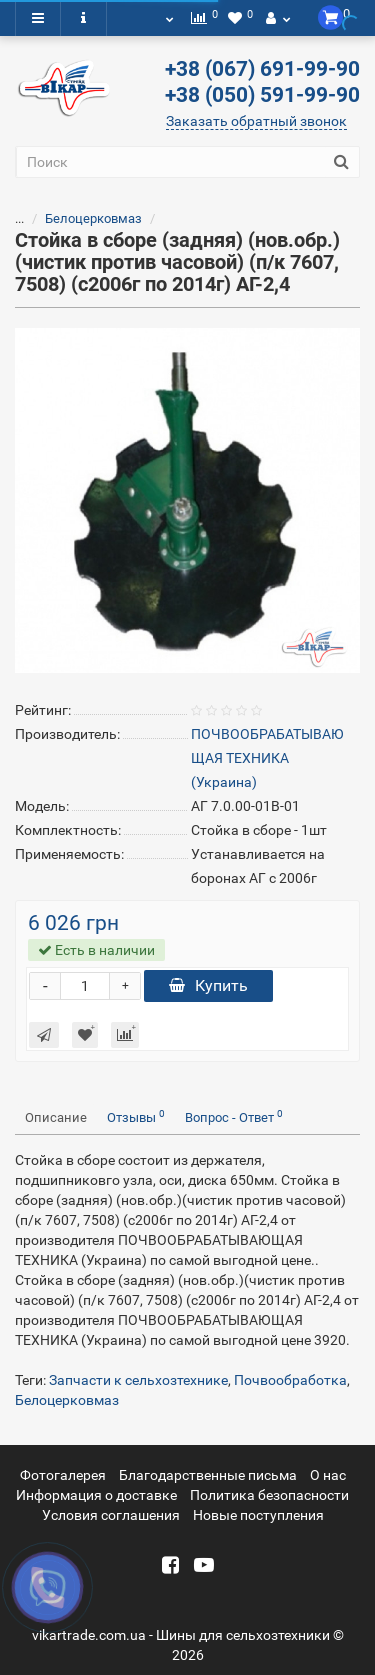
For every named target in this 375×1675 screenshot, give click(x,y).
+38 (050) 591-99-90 (262, 95)
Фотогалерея (63, 1475)
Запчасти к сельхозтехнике (138, 1380)
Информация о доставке (96, 1495)
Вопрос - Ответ (234, 1116)
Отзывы (136, 1116)
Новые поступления (258, 1515)
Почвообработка (290, 1380)
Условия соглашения (111, 1515)
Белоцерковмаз (93, 218)
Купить (208, 985)
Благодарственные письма (208, 1475)
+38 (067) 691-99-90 (262, 69)
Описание (56, 1117)
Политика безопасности (269, 1495)
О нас (328, 1475)
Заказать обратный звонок (256, 121)
